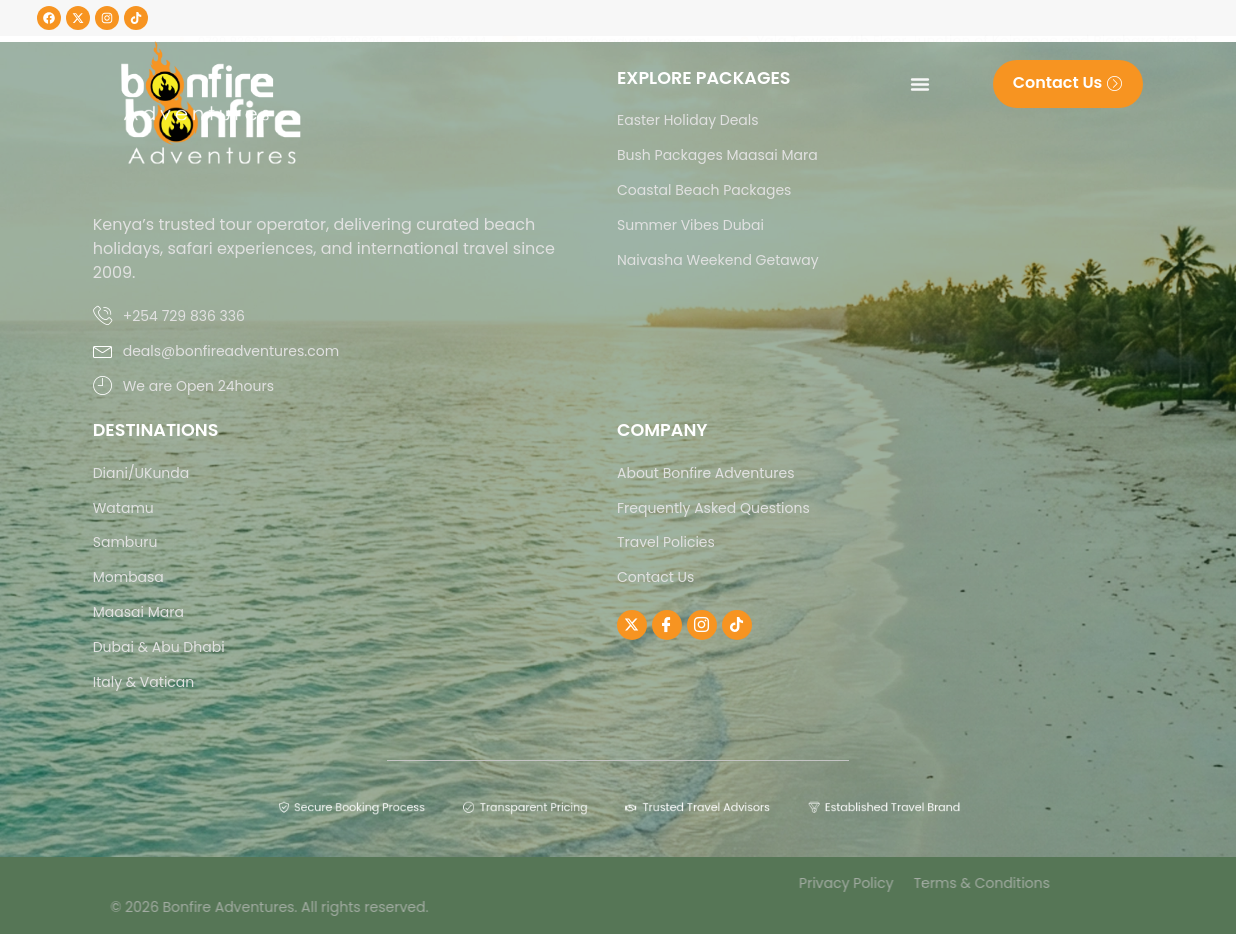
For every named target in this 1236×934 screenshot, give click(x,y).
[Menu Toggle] (920, 84)
